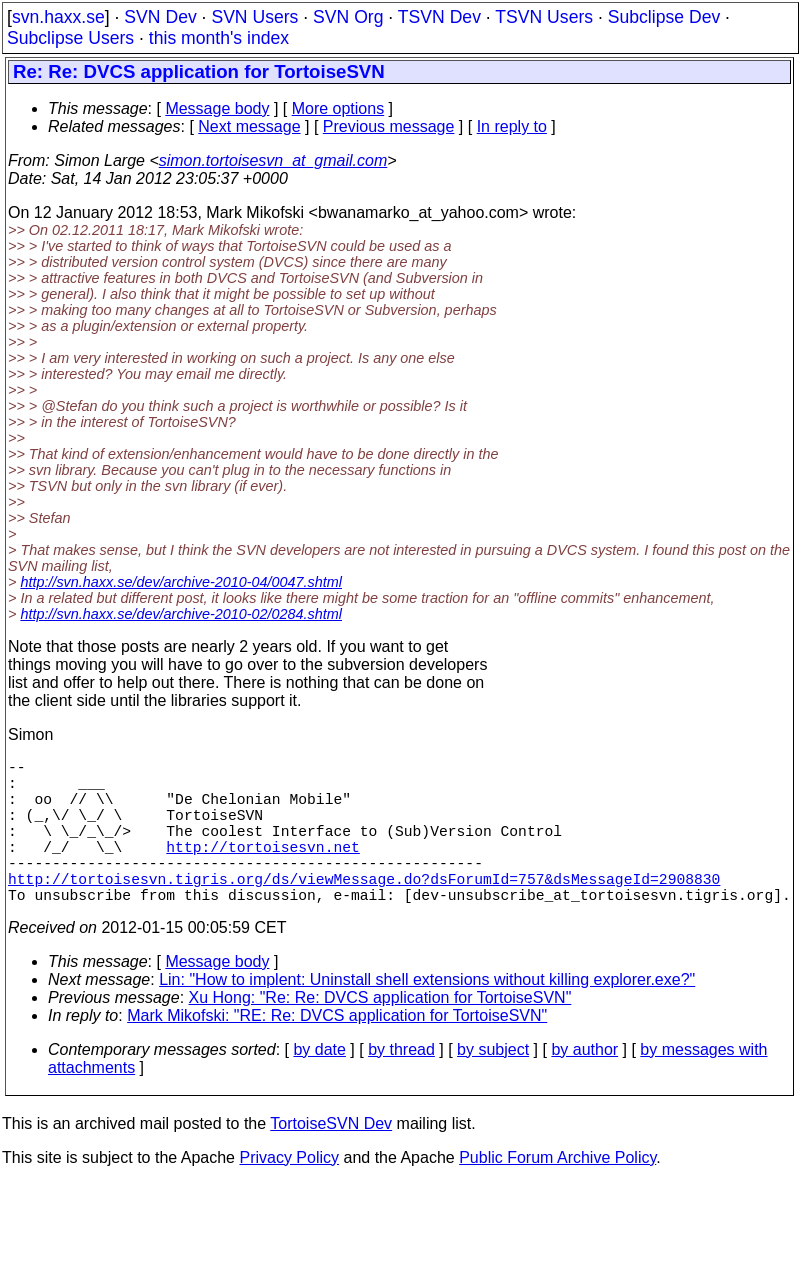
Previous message (389, 126)
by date (319, 1085)
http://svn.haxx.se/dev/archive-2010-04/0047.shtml (181, 582)
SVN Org (348, 17)
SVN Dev (160, 17)
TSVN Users (544, 17)
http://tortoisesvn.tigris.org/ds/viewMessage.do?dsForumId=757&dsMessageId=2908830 (364, 910)
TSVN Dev (439, 17)
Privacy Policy (289, 1193)
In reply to (512, 126)
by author (584, 1085)
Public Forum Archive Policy (557, 1193)
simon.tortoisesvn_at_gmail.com (273, 160)
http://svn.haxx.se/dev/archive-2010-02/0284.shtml (181, 614)
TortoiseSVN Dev (331, 1159)
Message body (217, 108)
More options (338, 108)
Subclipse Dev (664, 17)
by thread (401, 1085)
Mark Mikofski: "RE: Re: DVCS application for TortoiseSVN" (337, 1051)
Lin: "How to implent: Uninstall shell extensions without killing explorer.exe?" (427, 1015)
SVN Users (254, 17)
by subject (493, 1085)
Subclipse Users (70, 38)
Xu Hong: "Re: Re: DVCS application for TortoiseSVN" (380, 1033)
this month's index (219, 38)
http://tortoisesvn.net (262, 870)
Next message (249, 126)
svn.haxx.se (58, 17)
